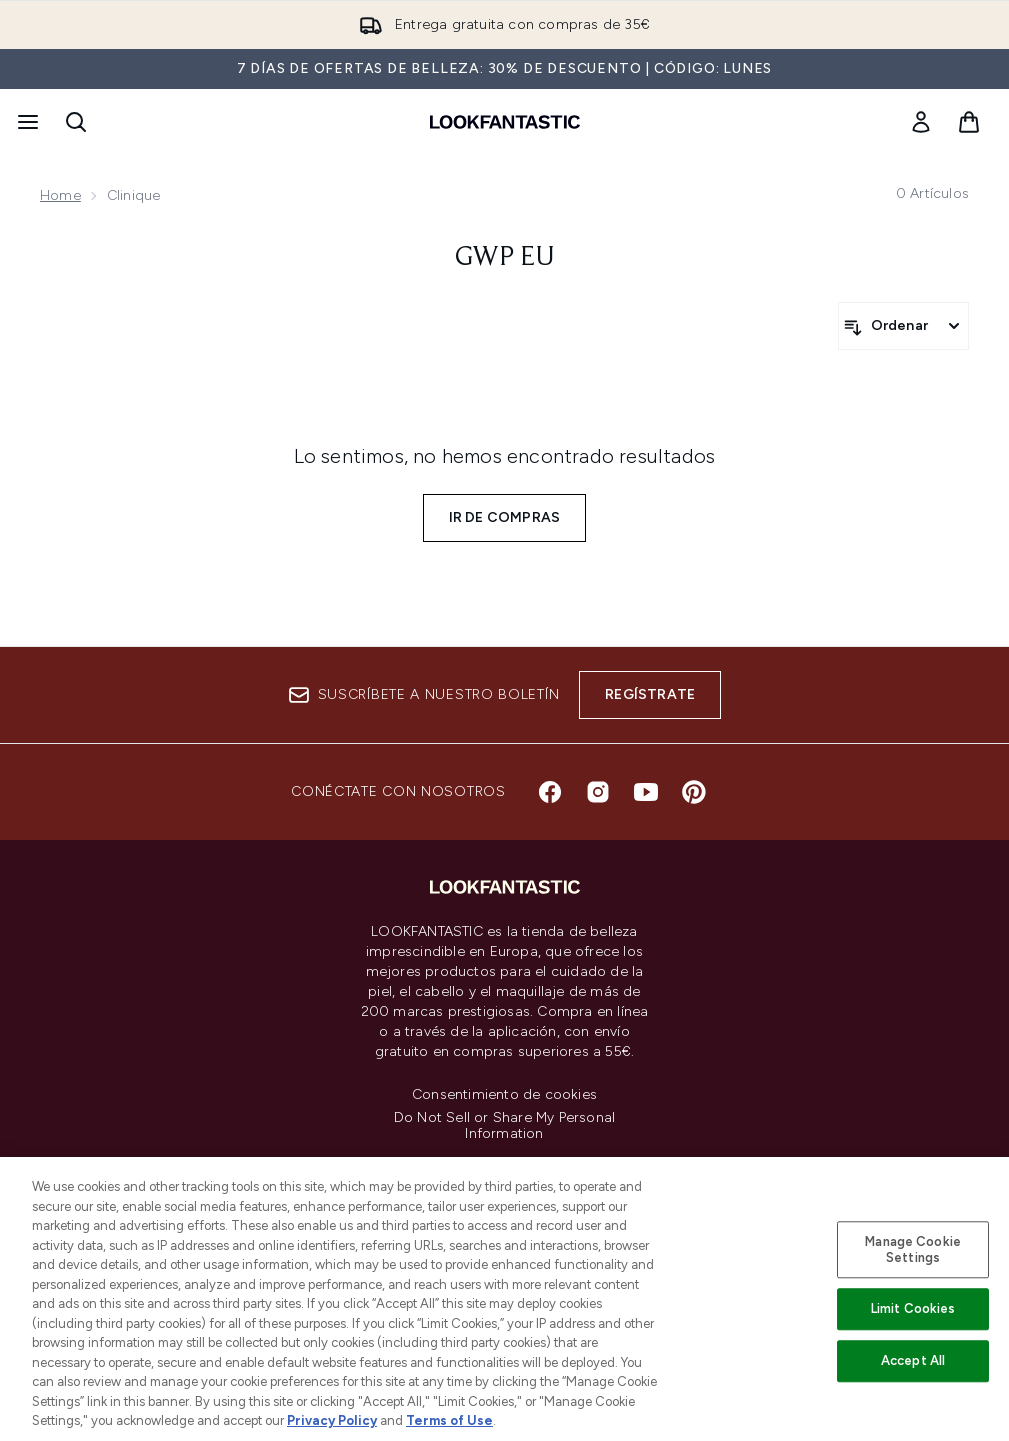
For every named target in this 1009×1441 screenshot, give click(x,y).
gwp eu (505, 258)
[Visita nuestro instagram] (598, 792)
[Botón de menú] (26, 122)
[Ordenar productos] (903, 326)
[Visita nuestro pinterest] (694, 792)
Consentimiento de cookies (504, 1095)
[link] (921, 122)
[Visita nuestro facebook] (550, 792)
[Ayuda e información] (504, 1195)
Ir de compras (505, 517)
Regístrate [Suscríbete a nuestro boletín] (650, 694)
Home (60, 195)
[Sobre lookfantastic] (505, 1315)
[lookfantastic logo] (505, 122)
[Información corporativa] (505, 1255)
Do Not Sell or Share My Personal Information (504, 1126)
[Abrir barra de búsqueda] (76, 122)
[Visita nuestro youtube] (646, 792)
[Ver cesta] (969, 122)
